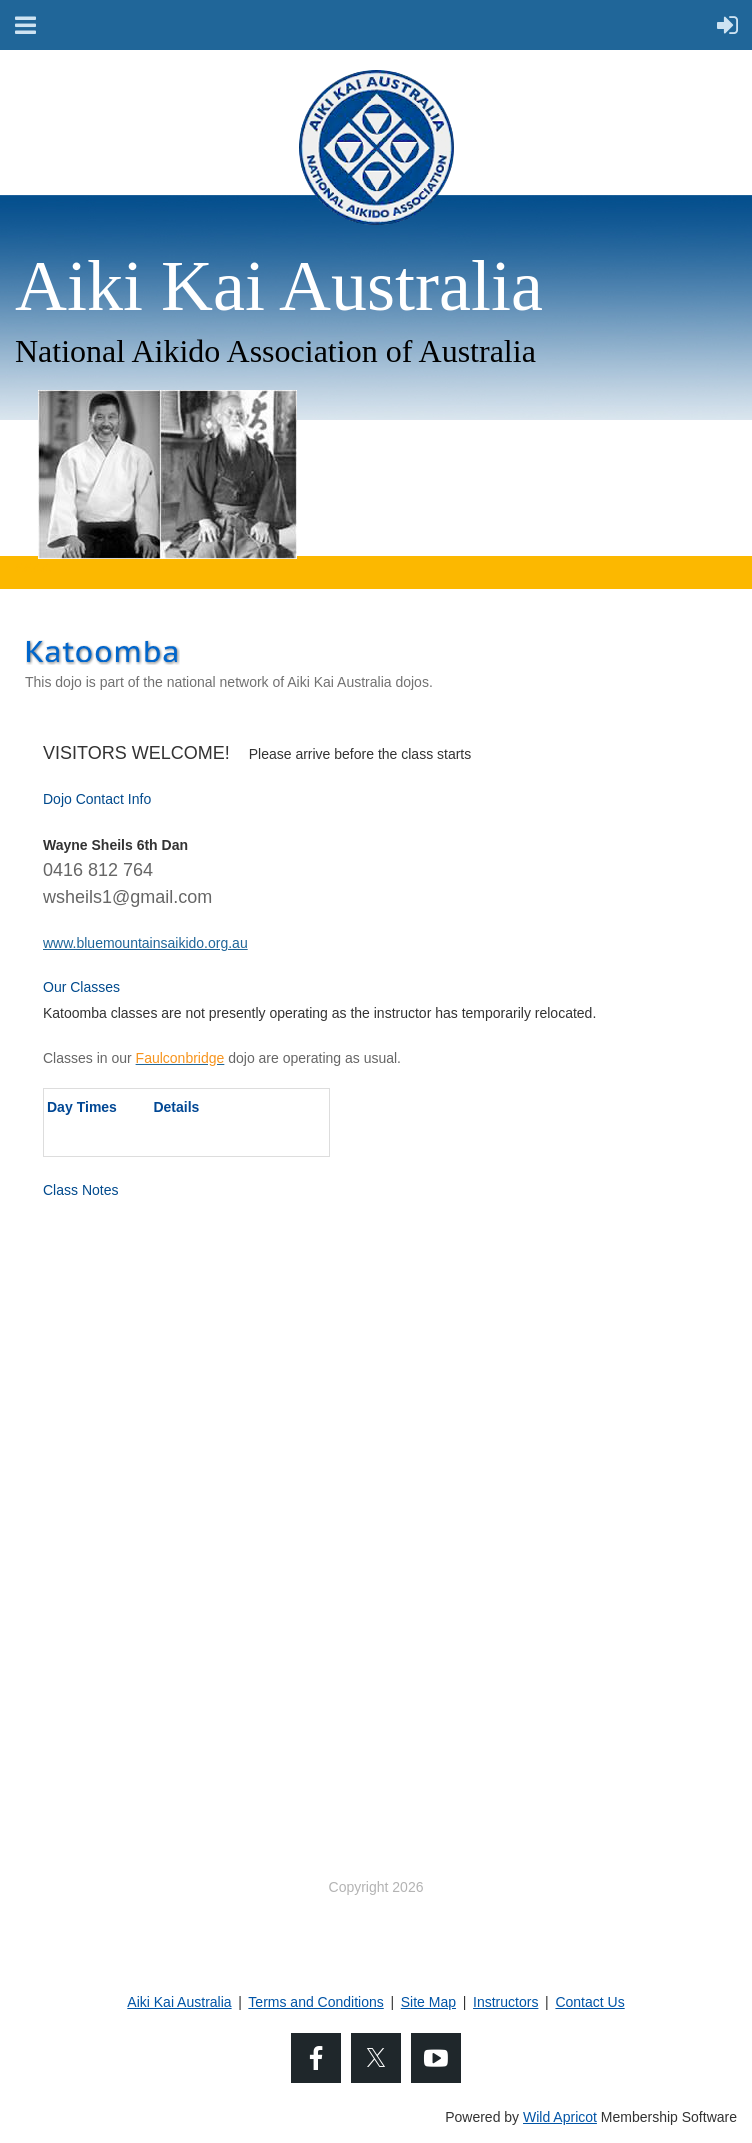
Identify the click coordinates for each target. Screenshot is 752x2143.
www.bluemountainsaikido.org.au (145, 943)
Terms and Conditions (315, 2002)
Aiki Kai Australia (179, 2002)
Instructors (505, 2002)
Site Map (428, 2002)
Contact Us (589, 2002)
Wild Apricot (560, 2117)
